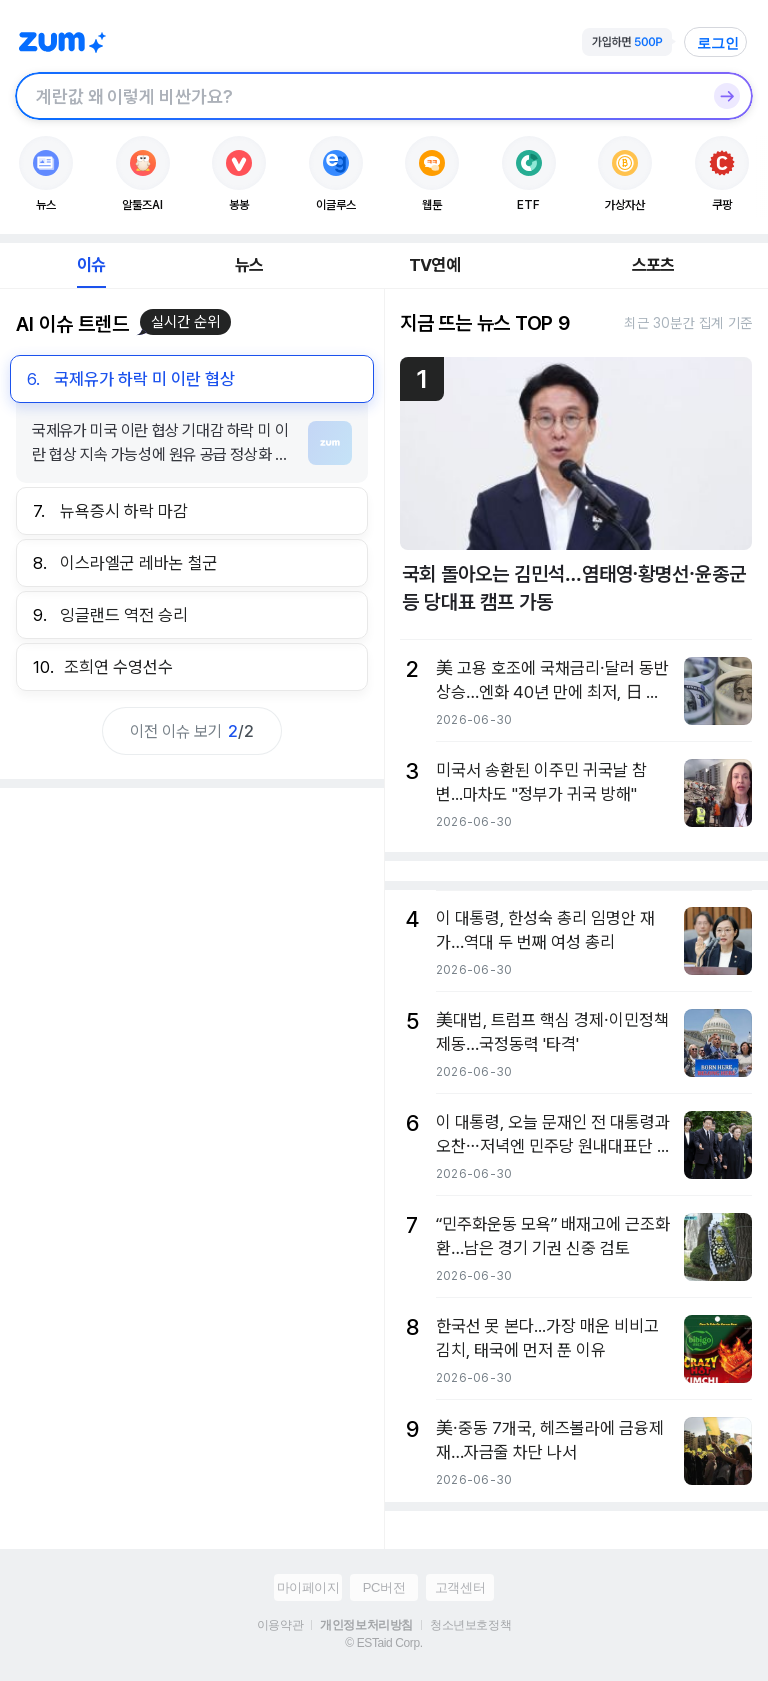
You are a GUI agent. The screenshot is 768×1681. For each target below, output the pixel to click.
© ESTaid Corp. (383, 1643)
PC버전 (384, 1587)
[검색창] (358, 96)
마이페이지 (308, 1587)
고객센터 (460, 1587)
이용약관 (280, 1625)
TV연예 (434, 265)
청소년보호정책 (470, 1625)
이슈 (91, 265)
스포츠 (653, 265)
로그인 (718, 43)
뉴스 (249, 265)
